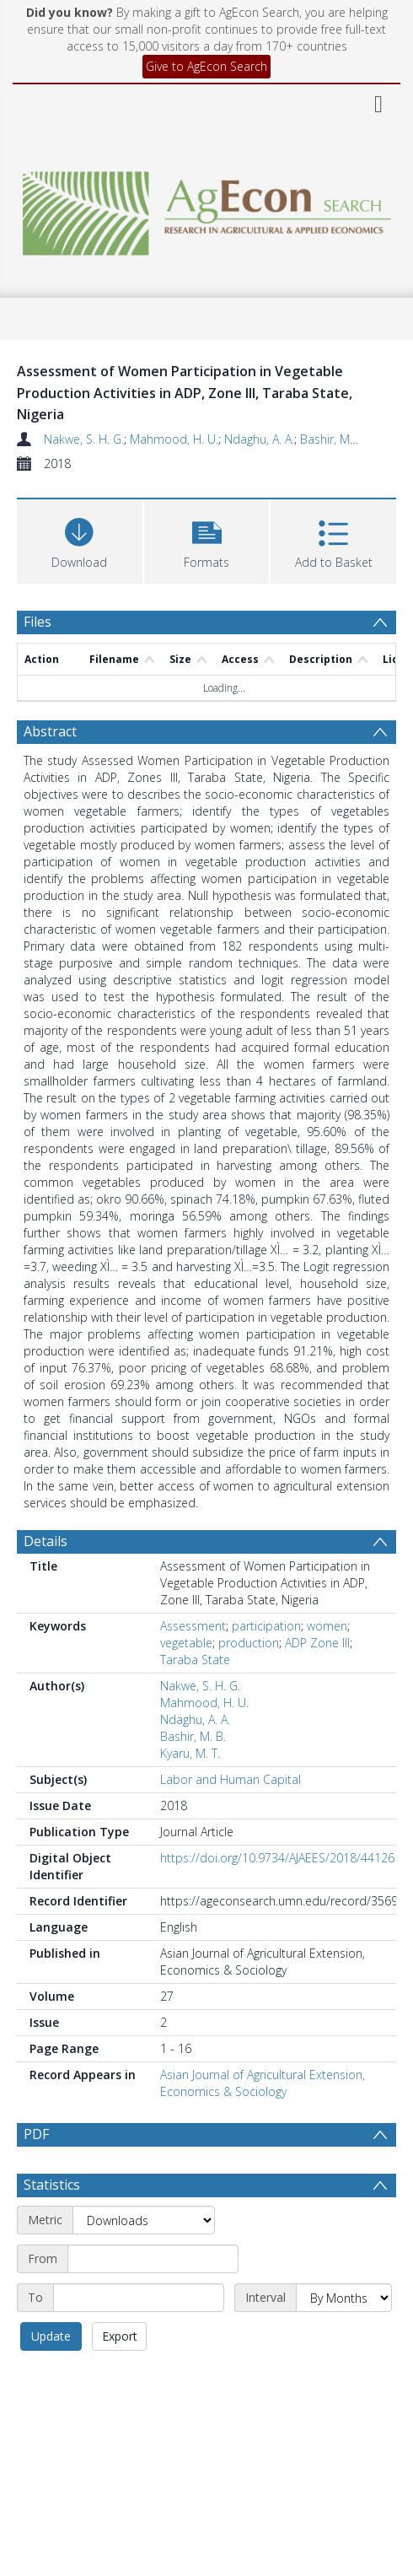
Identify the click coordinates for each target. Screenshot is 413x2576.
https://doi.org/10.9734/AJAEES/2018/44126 (277, 1858)
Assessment (193, 1626)
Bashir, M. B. (333, 439)
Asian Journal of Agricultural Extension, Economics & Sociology (262, 2083)
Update (51, 2336)
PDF (36, 2134)
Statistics (52, 2184)
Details (45, 1541)
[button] (207, 539)
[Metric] (143, 2220)
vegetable (186, 1643)
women (327, 1626)
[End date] (138, 2297)
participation (266, 1626)
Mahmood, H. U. (174, 439)
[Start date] (153, 2259)
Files (37, 621)
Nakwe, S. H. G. (84, 439)
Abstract (50, 731)
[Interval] (344, 2297)
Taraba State (195, 1660)
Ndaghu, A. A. (259, 439)
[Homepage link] (207, 209)
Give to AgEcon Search (206, 66)
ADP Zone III (317, 1643)
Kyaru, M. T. (190, 1753)
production (248, 1643)
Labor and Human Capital (230, 1779)
